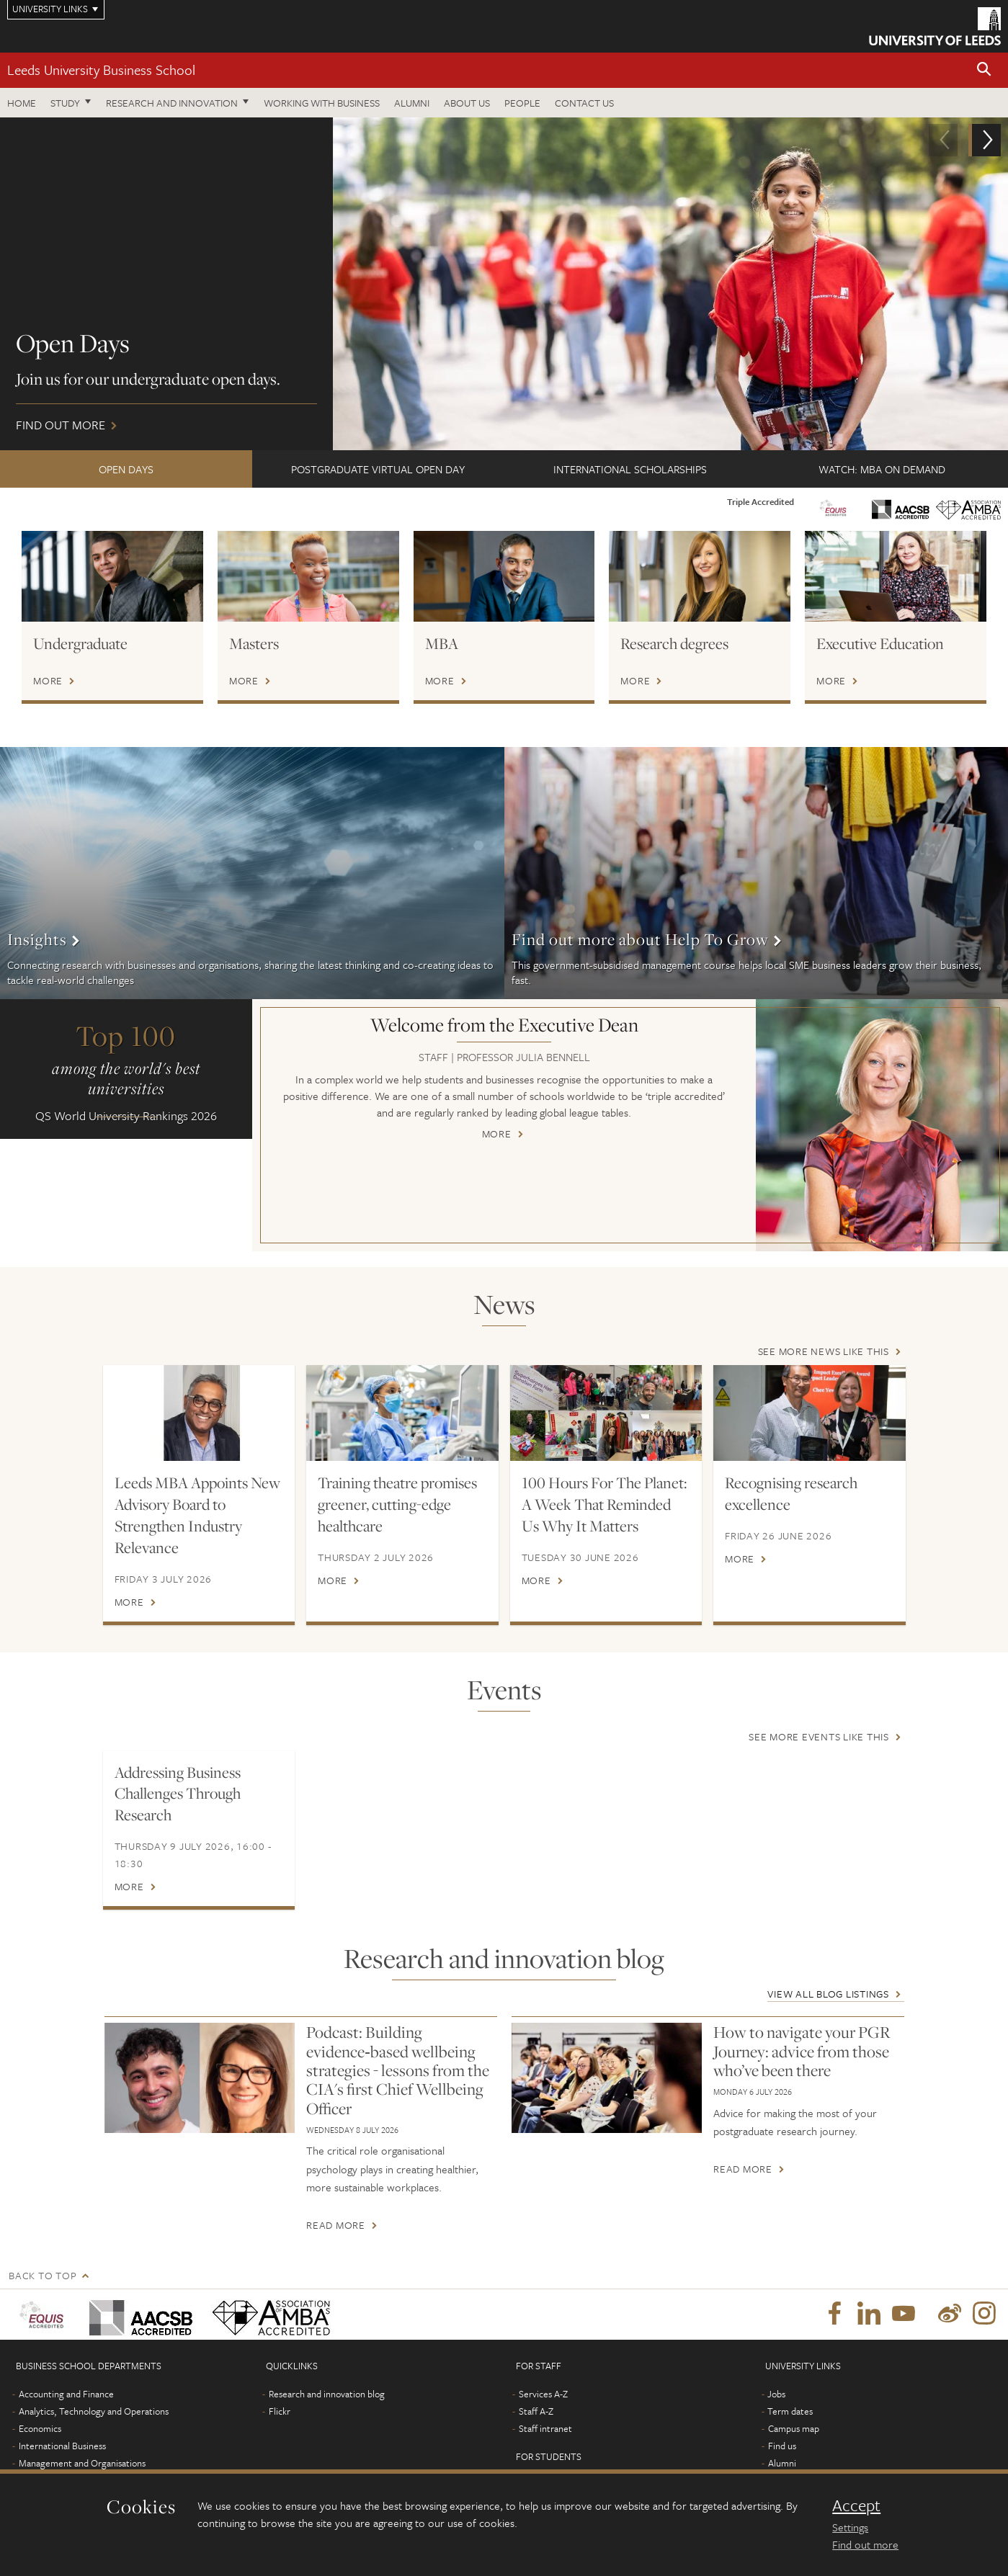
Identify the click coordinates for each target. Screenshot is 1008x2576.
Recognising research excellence (791, 1493)
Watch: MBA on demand (882, 469)
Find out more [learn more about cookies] (865, 2544)
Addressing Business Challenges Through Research (178, 1793)
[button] (984, 70)
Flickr (279, 2411)
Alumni (411, 102)
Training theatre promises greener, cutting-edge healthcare (397, 1504)
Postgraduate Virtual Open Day (378, 469)
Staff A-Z (536, 2411)
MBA (441, 643)
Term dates (790, 2411)
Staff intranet (545, 2428)
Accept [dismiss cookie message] (856, 2505)
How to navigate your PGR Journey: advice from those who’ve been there (802, 2051)
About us (467, 102)
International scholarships (630, 469)
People (522, 102)
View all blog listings (828, 1993)
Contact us (584, 102)
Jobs (776, 2394)
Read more (335, 2225)
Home (21, 102)
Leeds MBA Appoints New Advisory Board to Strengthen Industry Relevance (197, 1515)
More (48, 681)
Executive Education (880, 643)
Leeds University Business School (101, 69)
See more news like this (823, 1351)
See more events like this (819, 1736)
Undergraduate (80, 643)
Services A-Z (543, 2394)
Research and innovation (172, 102)
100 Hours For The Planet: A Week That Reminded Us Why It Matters (604, 1504)
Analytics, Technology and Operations (94, 2411)
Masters (254, 643)
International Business (62, 2445)
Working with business (322, 102)
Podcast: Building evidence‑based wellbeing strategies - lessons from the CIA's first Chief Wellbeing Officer (397, 2070)
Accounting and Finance (66, 2394)
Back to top (42, 2275)
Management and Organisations (82, 2463)
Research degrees (674, 643)
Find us (782, 2445)
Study (65, 102)
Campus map (793, 2428)
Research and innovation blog (327, 2394)
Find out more (504, 283)
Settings (850, 2527)
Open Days (126, 469)
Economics (40, 2428)
